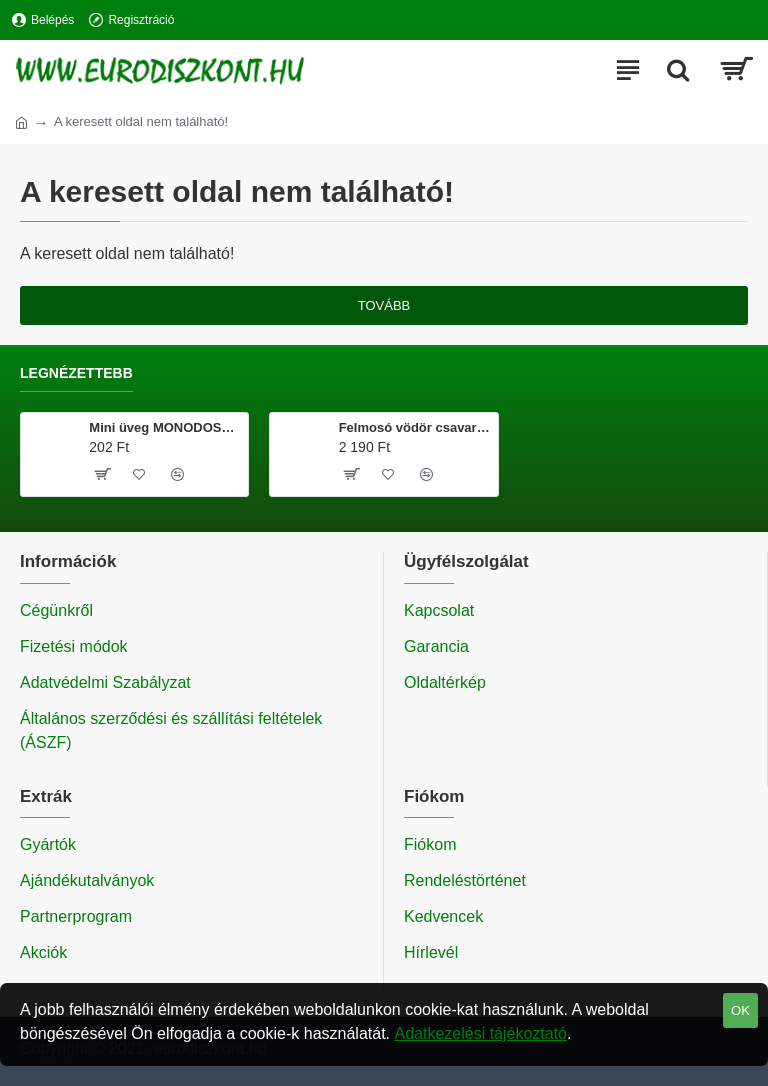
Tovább (384, 305)
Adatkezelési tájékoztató (480, 1033)
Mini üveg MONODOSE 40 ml (165, 427)
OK (740, 1010)
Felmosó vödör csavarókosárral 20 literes (415, 427)
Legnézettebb (76, 373)
